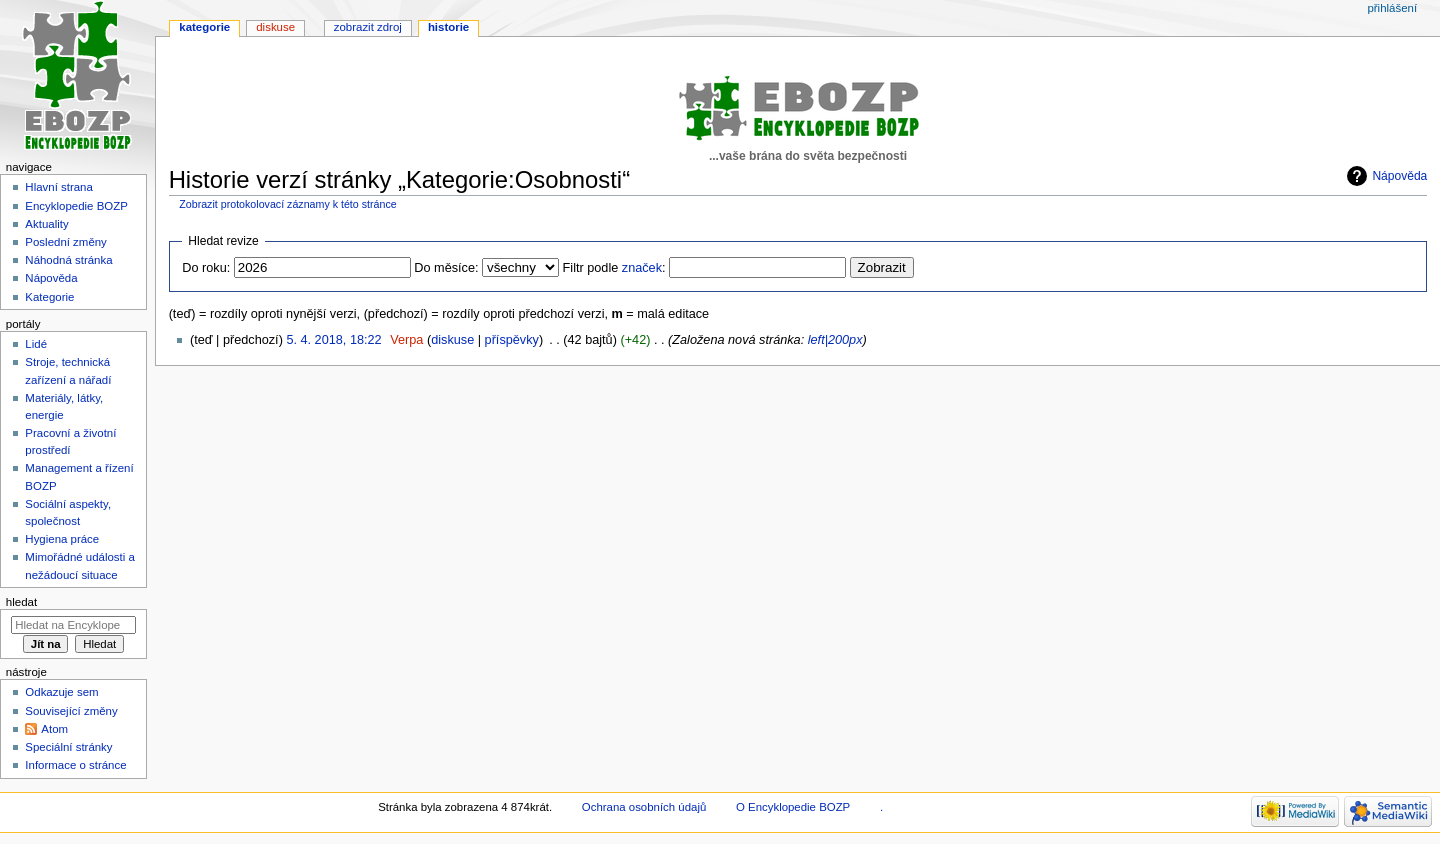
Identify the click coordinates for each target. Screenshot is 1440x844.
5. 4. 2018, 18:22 (333, 340)
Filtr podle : (614, 268)
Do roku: (206, 268)
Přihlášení (1392, 8)
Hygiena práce (62, 539)
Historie (448, 27)
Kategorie (204, 27)
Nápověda (1399, 176)
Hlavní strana (58, 187)
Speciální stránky (68, 747)
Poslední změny (66, 242)
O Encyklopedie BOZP (793, 807)
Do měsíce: (446, 268)
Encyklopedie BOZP (76, 206)
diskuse (452, 340)
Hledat (21, 602)
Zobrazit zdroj (368, 27)
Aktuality (46, 224)
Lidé (36, 344)
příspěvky (512, 340)
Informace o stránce (75, 765)
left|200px (835, 340)
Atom (54, 729)
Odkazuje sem (61, 692)
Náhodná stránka (68, 260)
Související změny (71, 711)
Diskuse (275, 27)
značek (642, 268)
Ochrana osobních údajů (644, 807)
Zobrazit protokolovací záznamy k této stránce (287, 204)
